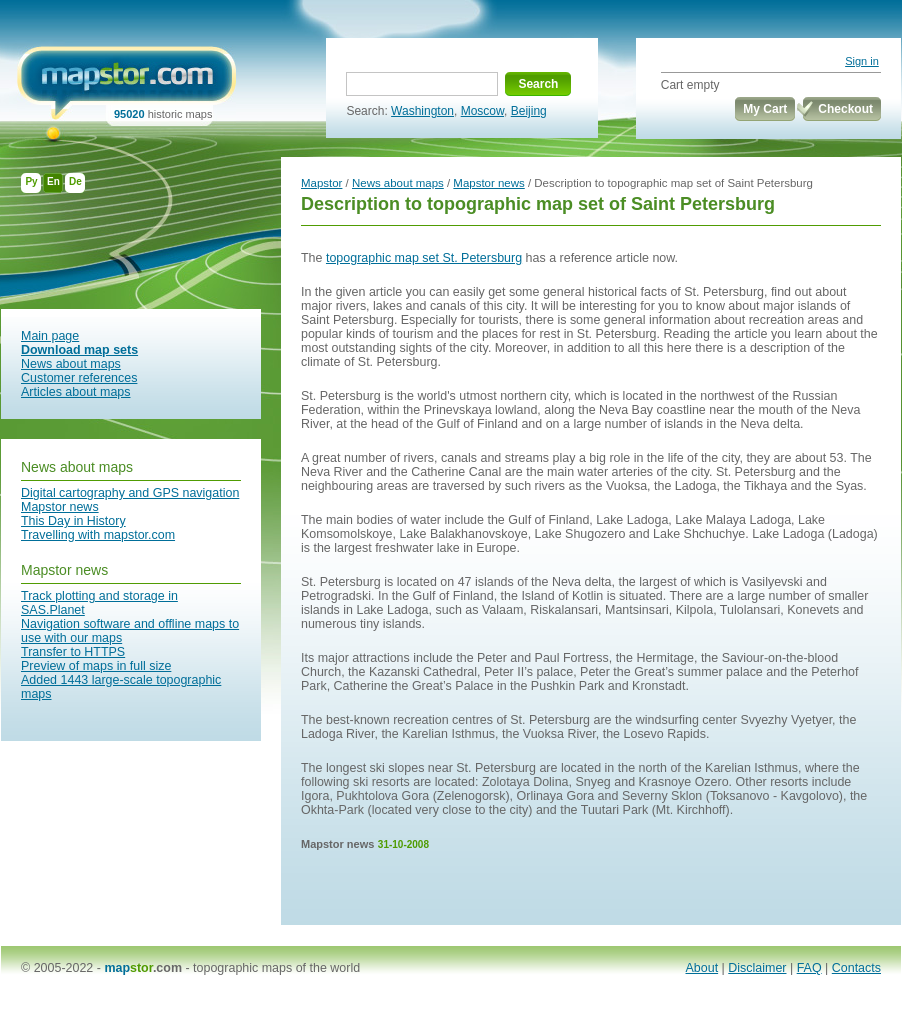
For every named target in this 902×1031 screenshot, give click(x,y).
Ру (31, 181)
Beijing (529, 111)
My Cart (765, 109)
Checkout (845, 109)
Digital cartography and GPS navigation (130, 493)
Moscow (482, 111)
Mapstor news (60, 507)
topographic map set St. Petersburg (424, 258)
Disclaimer (757, 968)
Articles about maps (76, 392)
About (702, 968)
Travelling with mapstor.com (98, 535)
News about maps (71, 364)
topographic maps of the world (276, 968)
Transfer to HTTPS (73, 652)
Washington (422, 111)
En (53, 181)
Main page (50, 336)
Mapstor (321, 183)
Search (538, 84)
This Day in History (73, 521)
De (75, 181)
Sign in (862, 61)
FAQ (809, 968)
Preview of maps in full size (96, 666)
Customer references (79, 378)
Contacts (856, 968)
